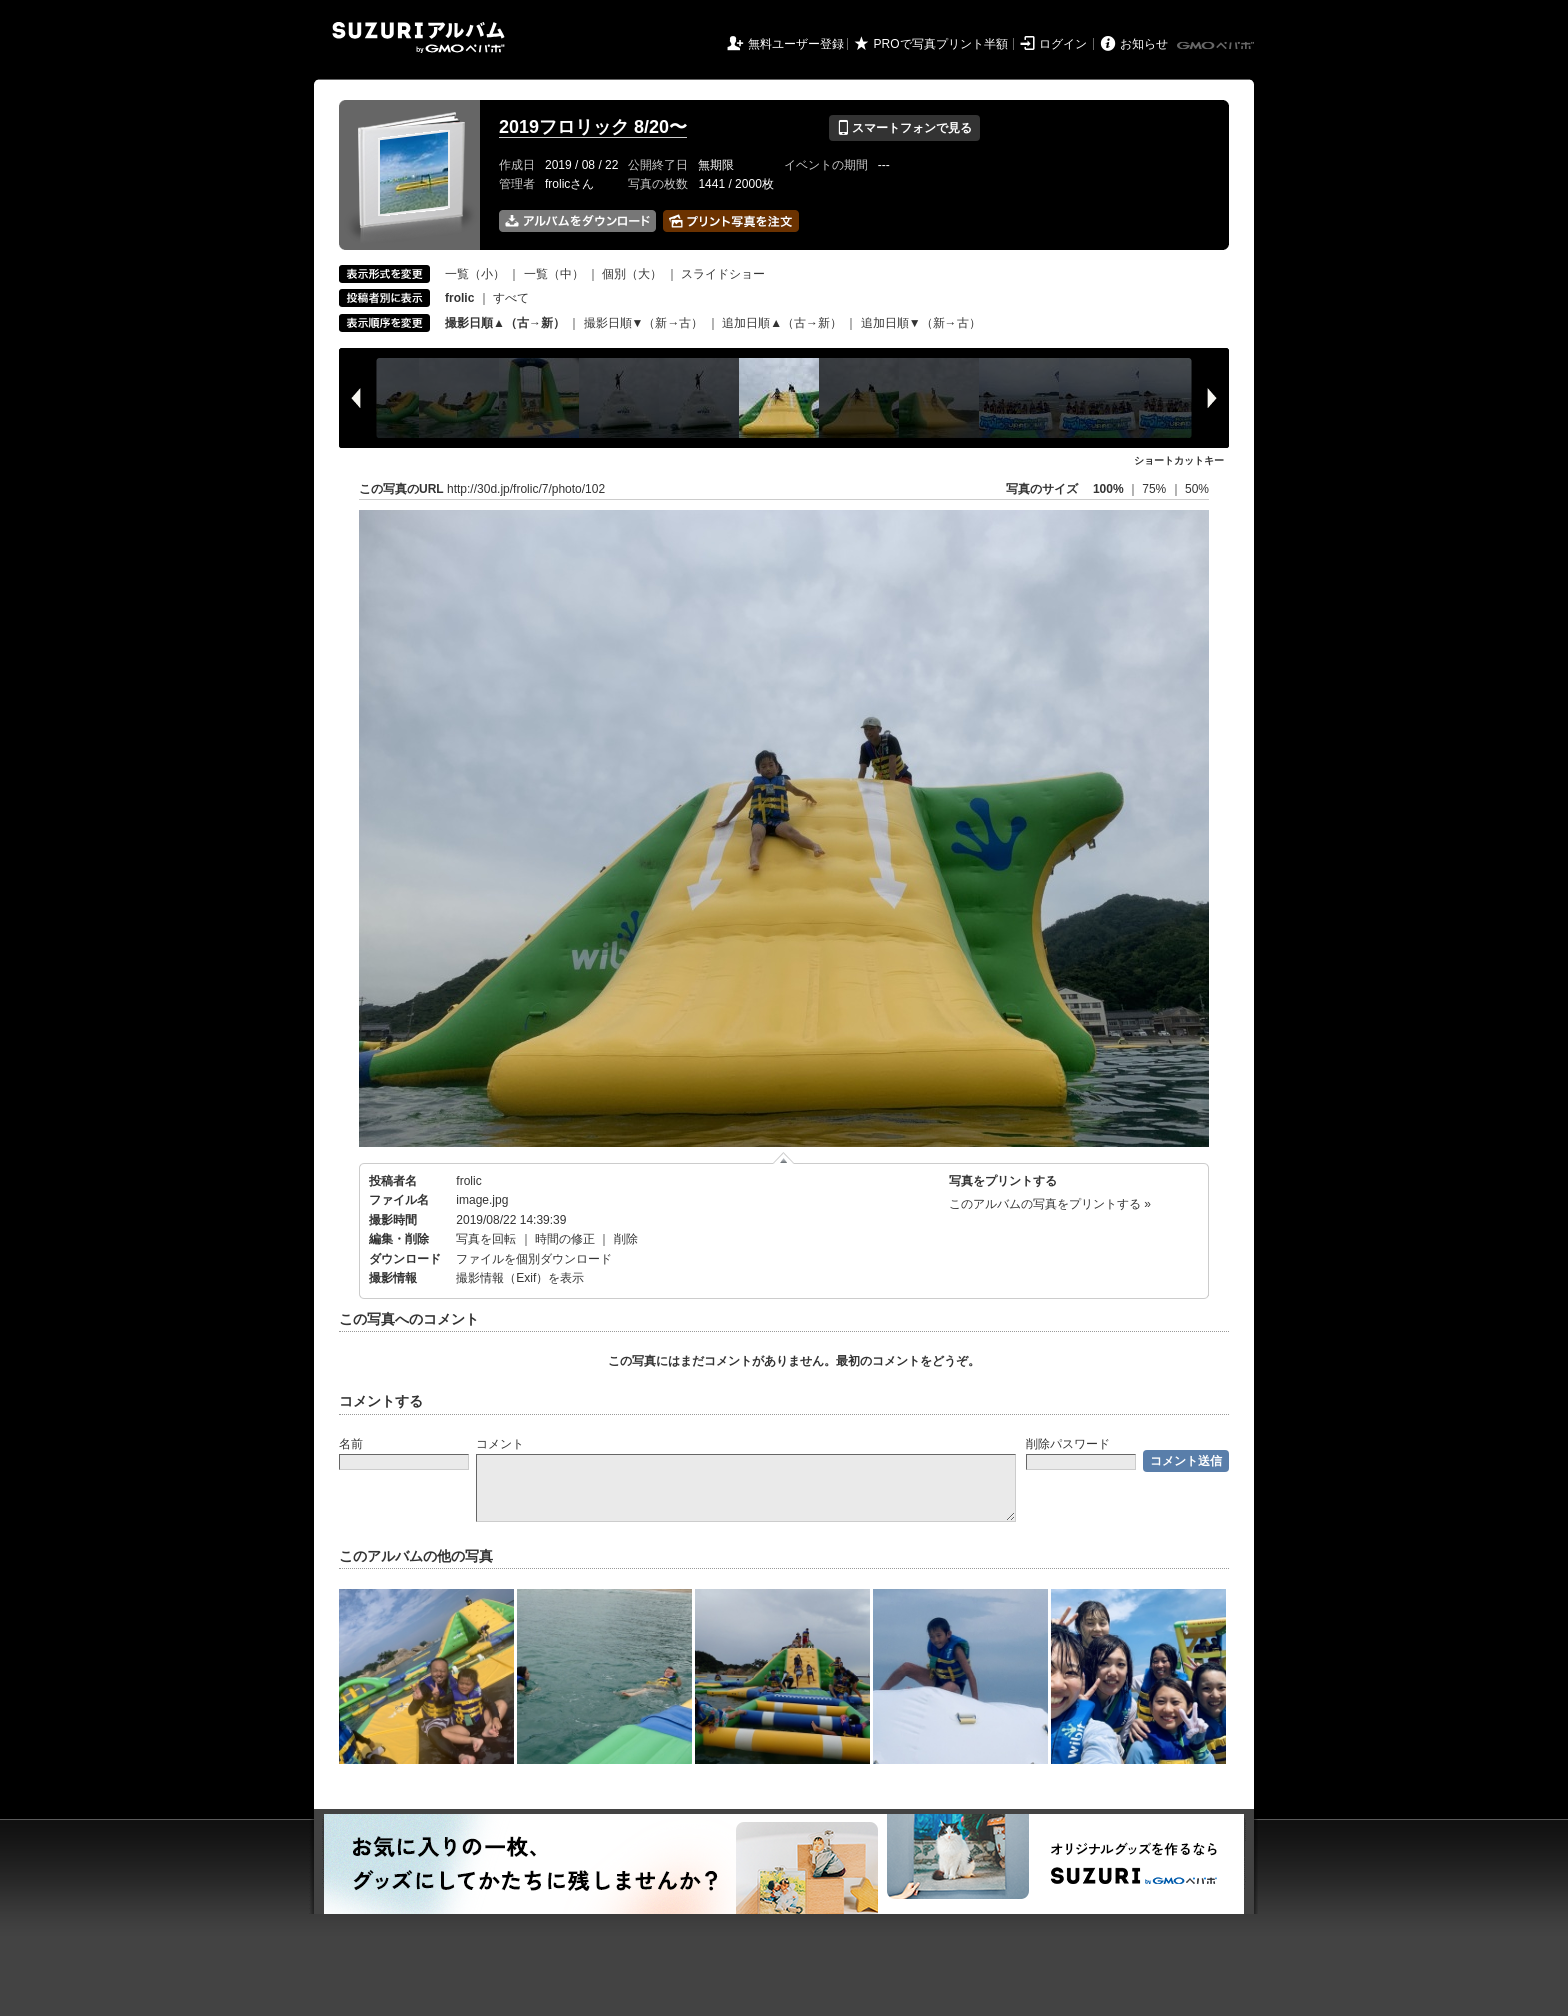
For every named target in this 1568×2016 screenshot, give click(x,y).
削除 (626, 1239)
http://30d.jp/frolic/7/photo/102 (526, 489)
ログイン (1063, 44)
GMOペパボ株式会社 (1217, 46)
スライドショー (723, 274)
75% (1155, 489)
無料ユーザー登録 (796, 44)
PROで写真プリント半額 (941, 44)
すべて (511, 298)
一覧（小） (475, 274)
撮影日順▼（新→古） (644, 323)
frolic (468, 1181)
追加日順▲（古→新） (782, 323)
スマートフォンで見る (904, 128)
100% (1108, 489)
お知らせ (1144, 44)
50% (1197, 489)
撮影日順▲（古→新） (505, 323)
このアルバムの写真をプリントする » (1050, 1204)
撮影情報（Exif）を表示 (520, 1278)
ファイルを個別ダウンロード (534, 1259)
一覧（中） (554, 274)
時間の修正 (565, 1239)
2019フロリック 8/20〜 (593, 127)
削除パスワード (1068, 1444)
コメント (500, 1444)
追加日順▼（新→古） (921, 323)
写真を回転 (486, 1239)
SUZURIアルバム (418, 37)
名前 (351, 1444)
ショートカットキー (1179, 460)
